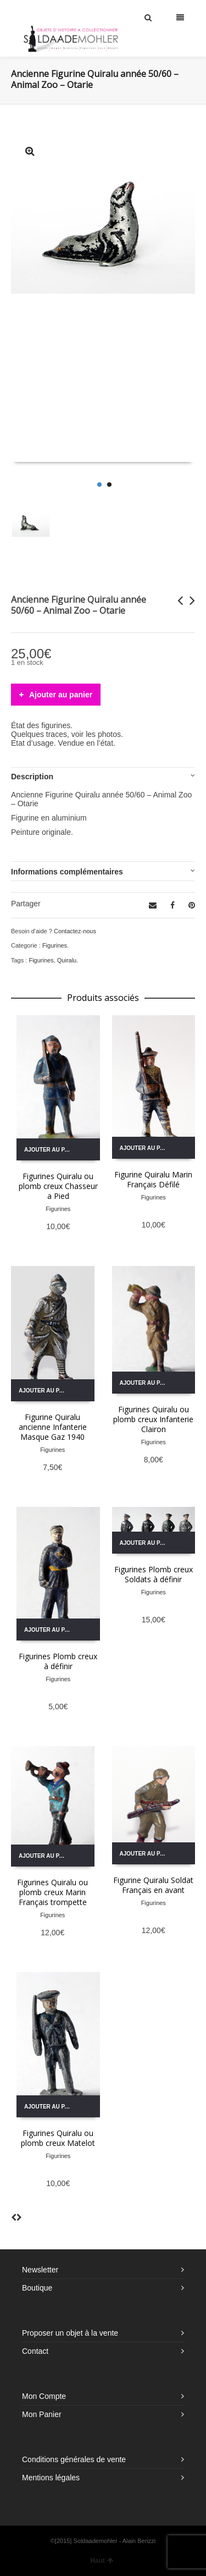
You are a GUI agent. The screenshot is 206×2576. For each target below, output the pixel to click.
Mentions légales (51, 2477)
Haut (101, 2560)
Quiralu (66, 960)
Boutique (37, 2287)
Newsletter (40, 2269)
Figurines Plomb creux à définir (58, 1661)
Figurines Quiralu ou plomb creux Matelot (58, 2138)
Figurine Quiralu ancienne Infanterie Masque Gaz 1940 (53, 1427)
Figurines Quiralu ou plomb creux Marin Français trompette (52, 1892)
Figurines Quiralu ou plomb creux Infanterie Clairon (153, 1419)
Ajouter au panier (60, 694)
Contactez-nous (75, 931)
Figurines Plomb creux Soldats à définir (153, 1574)
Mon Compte (44, 2396)
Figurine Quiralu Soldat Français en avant (153, 1885)
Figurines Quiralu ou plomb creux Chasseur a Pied (58, 1186)
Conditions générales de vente (74, 2459)
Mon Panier (42, 2414)
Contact (35, 2351)
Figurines (54, 945)
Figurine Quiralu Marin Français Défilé (153, 1179)
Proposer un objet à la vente (70, 2333)
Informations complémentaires (67, 871)
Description (32, 776)
